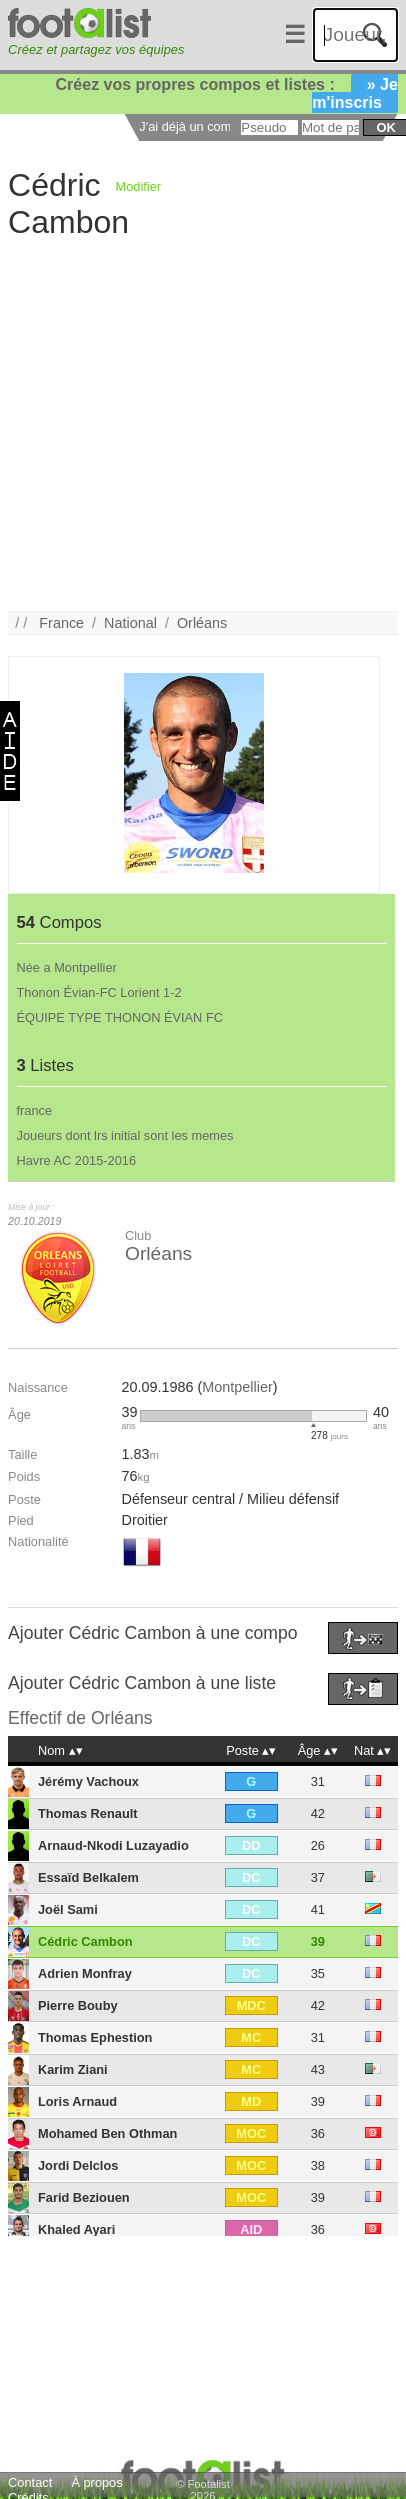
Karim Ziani (73, 2069)
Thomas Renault (88, 1813)
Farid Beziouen (84, 2197)
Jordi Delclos (78, 2165)
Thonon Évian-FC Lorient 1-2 (99, 992)
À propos (96, 2482)
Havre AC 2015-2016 (77, 1160)
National (130, 623)
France (61, 623)
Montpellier (237, 1387)
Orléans (202, 623)
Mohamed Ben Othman (107, 2133)
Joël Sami (68, 1909)
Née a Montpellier (67, 967)
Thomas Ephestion (95, 2037)
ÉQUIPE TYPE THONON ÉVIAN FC (120, 1017)
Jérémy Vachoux (88, 1781)
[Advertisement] (188, 423)
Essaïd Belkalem (88, 1877)
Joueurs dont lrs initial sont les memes (125, 1135)
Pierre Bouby (78, 2005)
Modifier (139, 186)
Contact (30, 2482)
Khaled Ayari (76, 2229)
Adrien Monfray (85, 1973)
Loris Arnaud (77, 2101)
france (35, 1110)
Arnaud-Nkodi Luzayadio (113, 1845)
